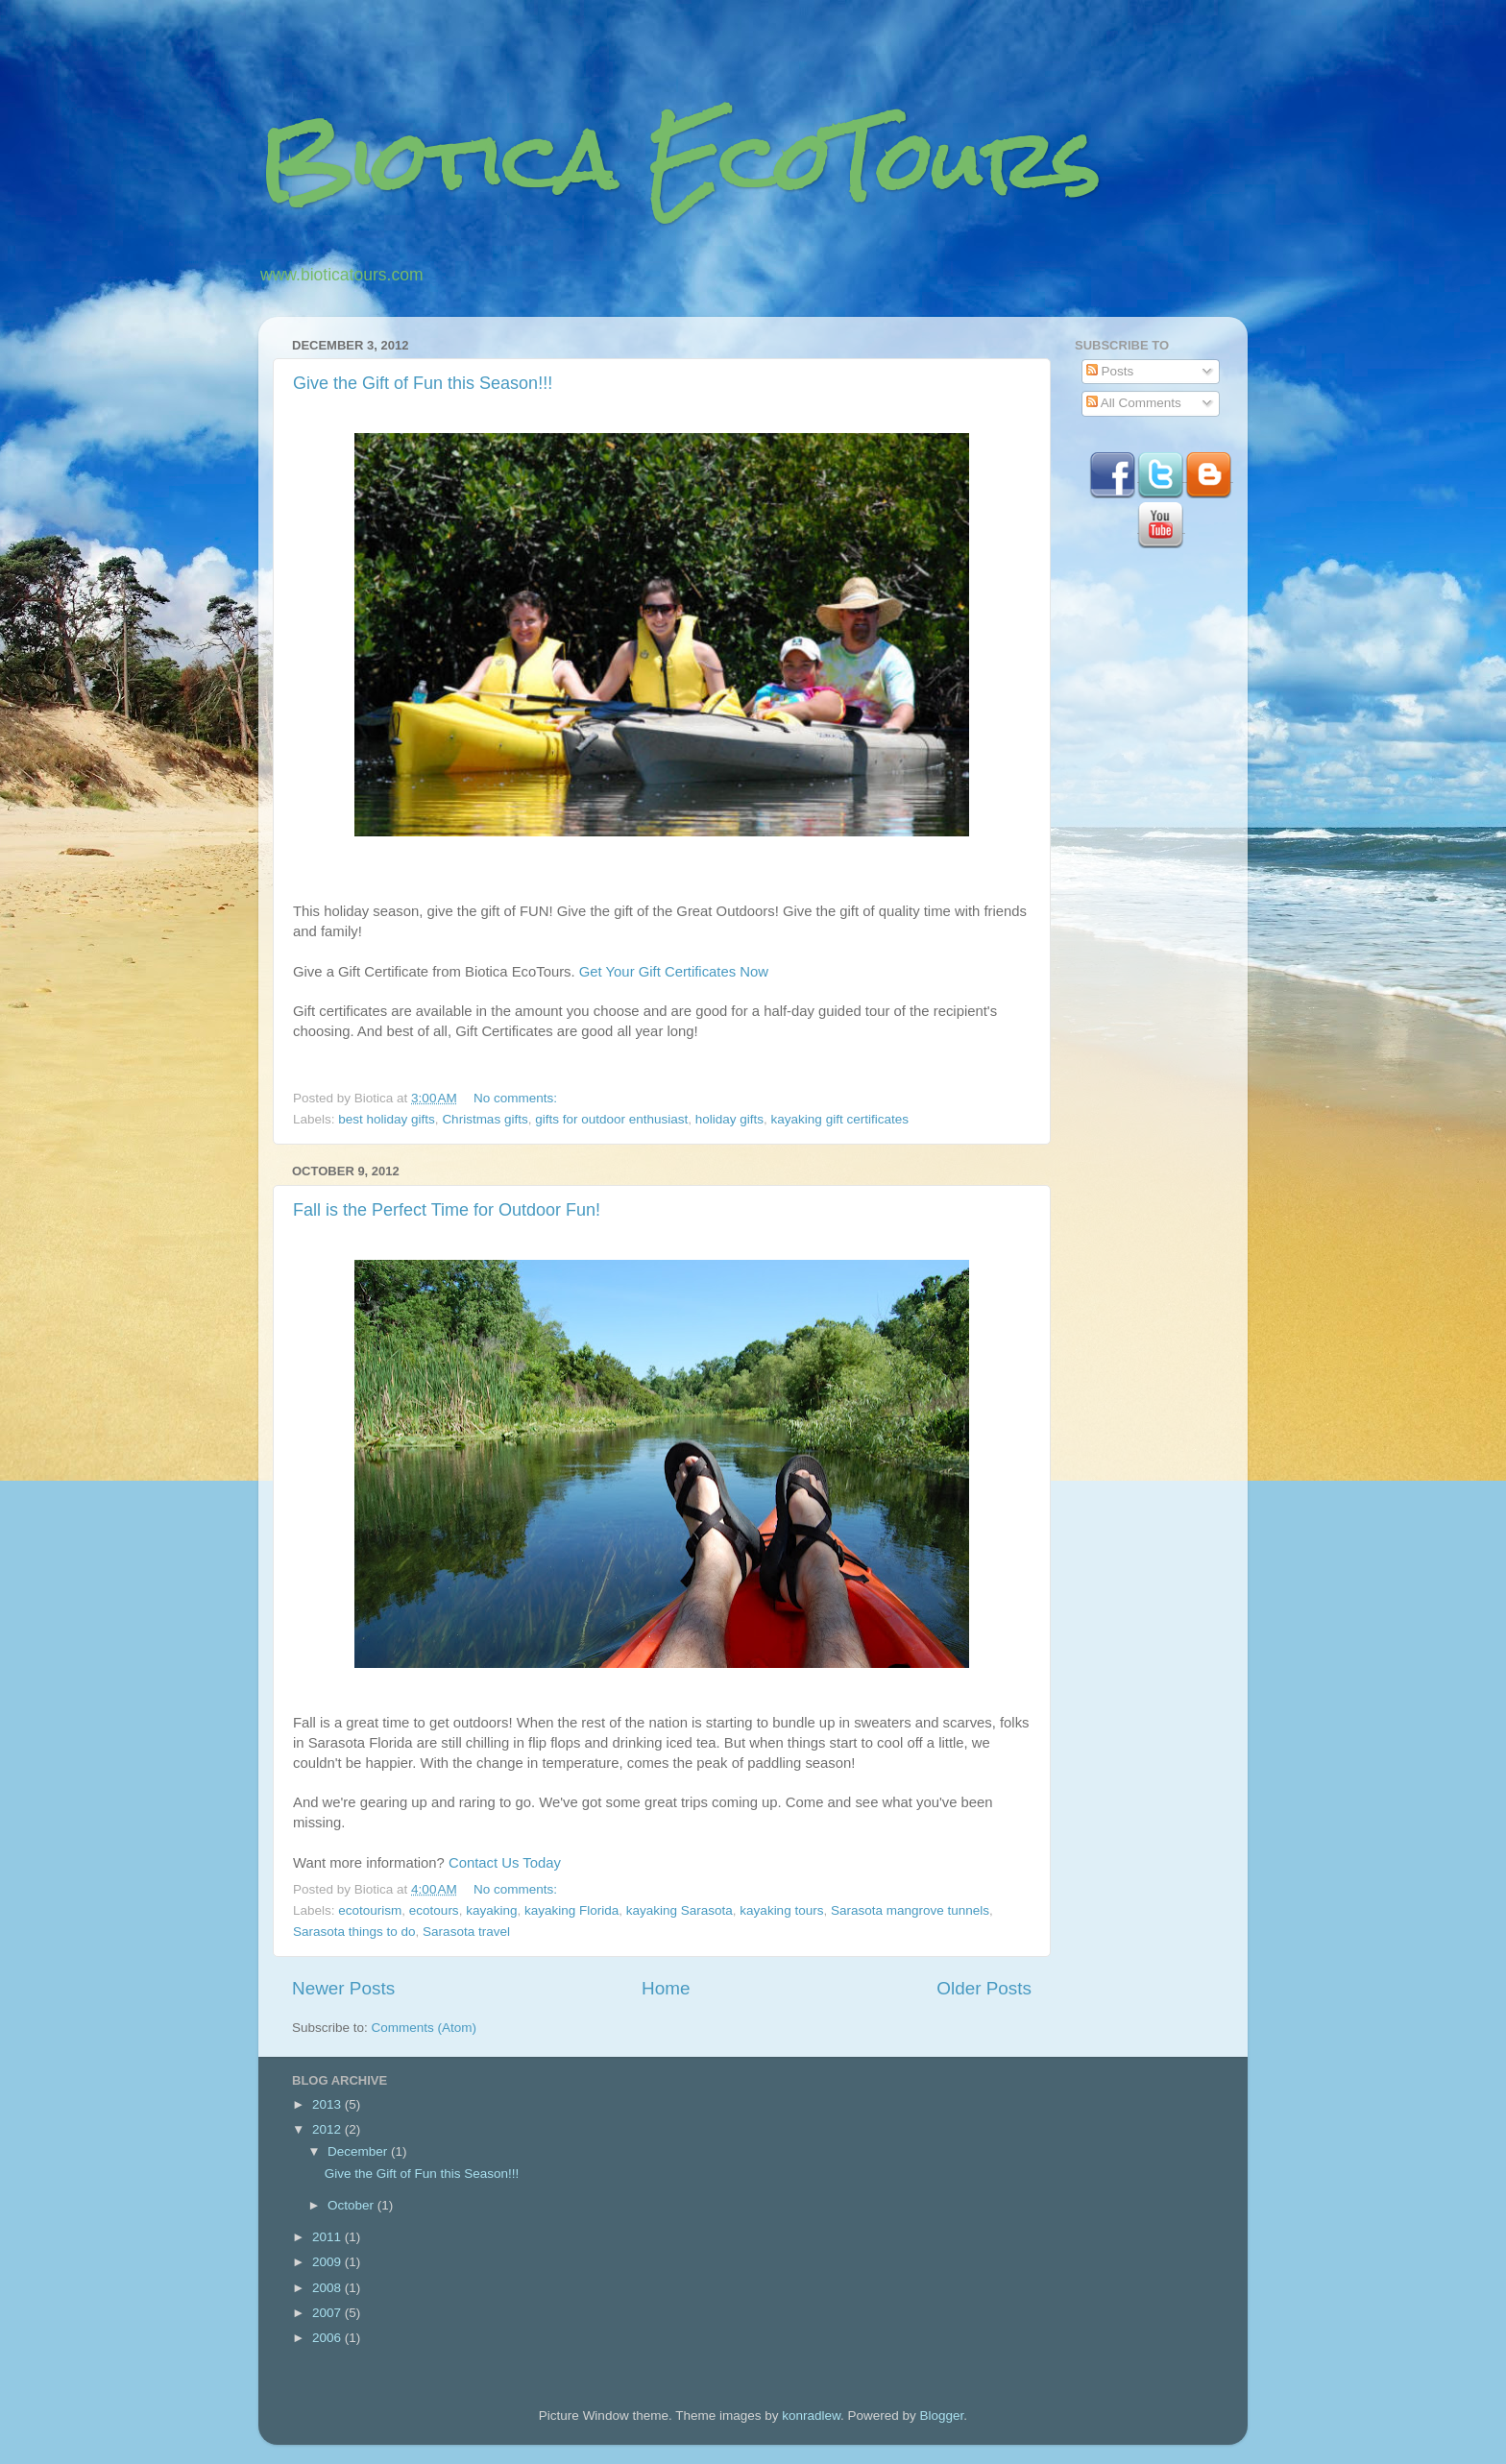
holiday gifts (729, 1119)
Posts (1110, 371)
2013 (328, 2104)
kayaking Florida (571, 1910)
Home (666, 1988)
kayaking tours (781, 1910)
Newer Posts (343, 1988)
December (359, 2151)
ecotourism (369, 1910)
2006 (328, 2338)
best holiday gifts (386, 1119)
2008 (328, 2288)
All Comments (1133, 403)
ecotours (434, 1910)
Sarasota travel (466, 1931)
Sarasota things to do (354, 1931)
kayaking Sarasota (679, 1910)
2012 (328, 2129)
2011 (328, 2237)
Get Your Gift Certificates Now (673, 971)
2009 (328, 2262)
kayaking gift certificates (840, 1119)
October (352, 2205)
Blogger (942, 2415)
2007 (328, 2313)
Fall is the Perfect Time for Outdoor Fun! (446, 1210)
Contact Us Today (505, 1863)
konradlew (811, 2415)
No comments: (517, 1098)
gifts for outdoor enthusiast (611, 1119)
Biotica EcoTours (678, 161)
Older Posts (984, 1988)
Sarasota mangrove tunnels (910, 1910)
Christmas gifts (484, 1119)
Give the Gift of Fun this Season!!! (422, 383)
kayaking (491, 1910)
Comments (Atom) (424, 2027)
